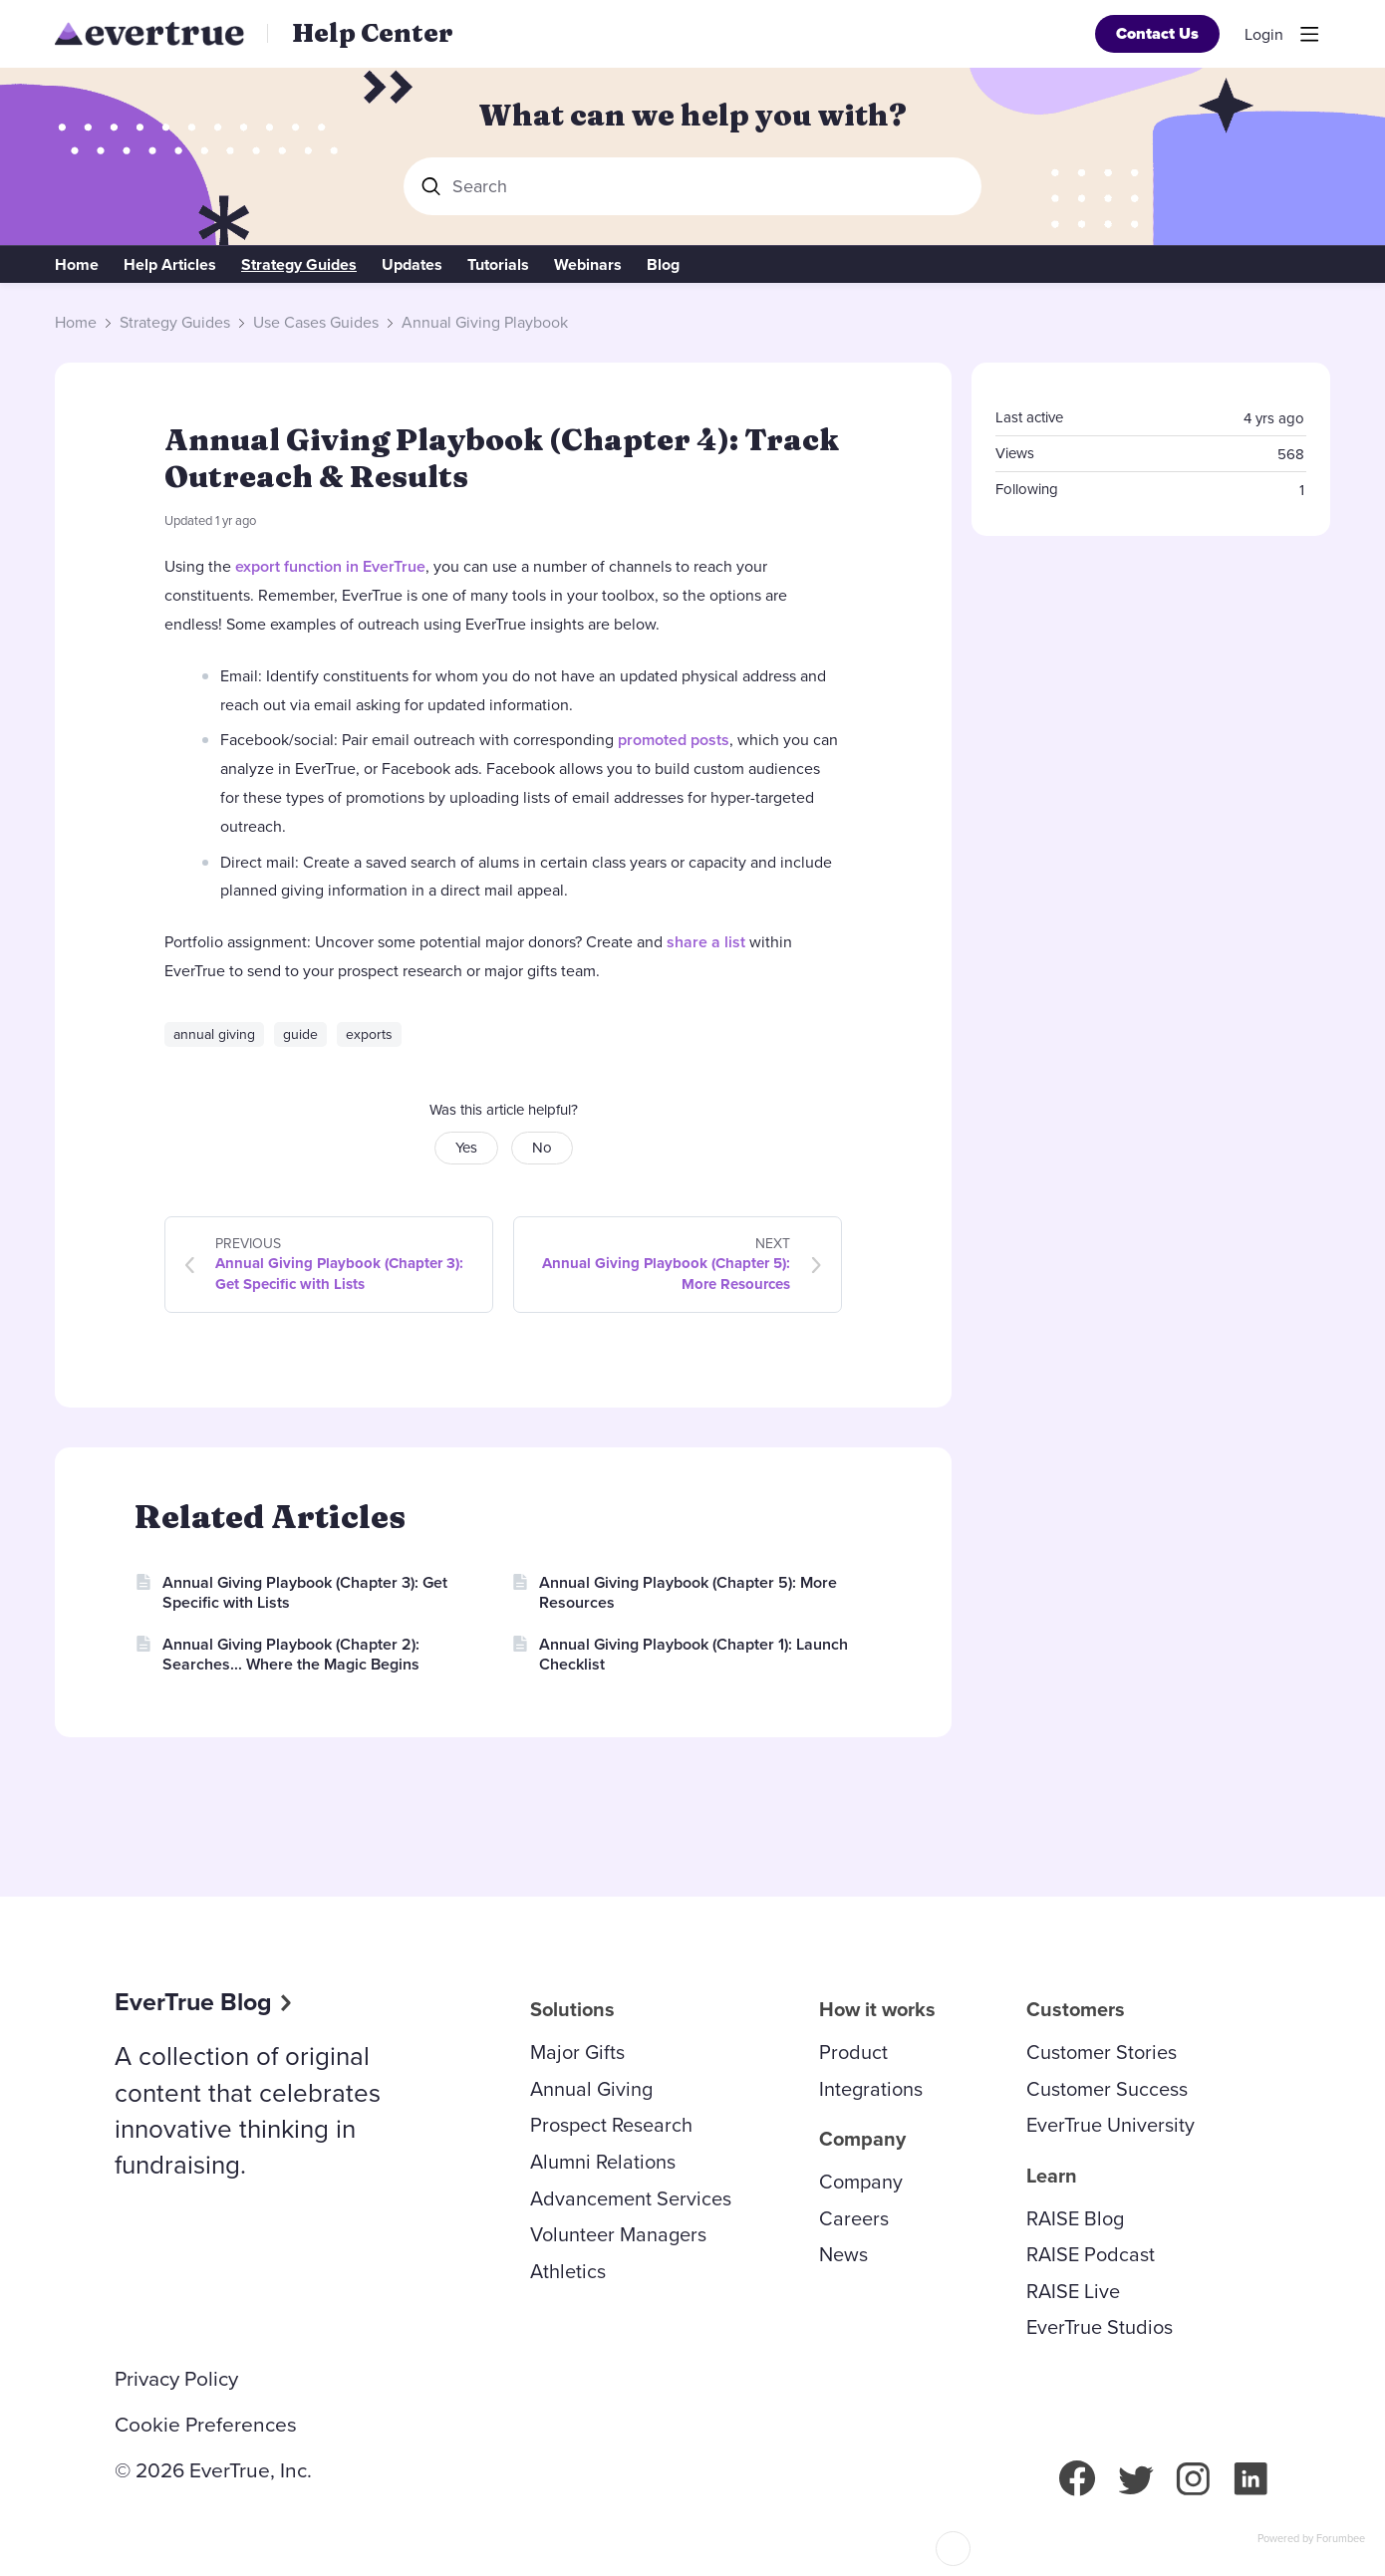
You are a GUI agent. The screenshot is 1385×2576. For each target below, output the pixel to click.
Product (853, 2052)
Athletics (568, 2271)
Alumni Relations (603, 2162)
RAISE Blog (1075, 2218)
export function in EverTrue (330, 566)
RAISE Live (1073, 2291)
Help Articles (170, 265)
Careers (854, 2218)
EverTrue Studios (1099, 2327)
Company (861, 2181)
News (843, 2254)
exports (369, 1034)
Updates (412, 265)
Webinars (588, 265)
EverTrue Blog (193, 2001)
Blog (663, 265)
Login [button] (1264, 35)
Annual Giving (591, 2089)
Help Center (372, 33)
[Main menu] (1309, 34)
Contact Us (1157, 33)
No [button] (542, 1148)
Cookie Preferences (206, 2425)
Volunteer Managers (618, 2234)
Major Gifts (577, 2052)
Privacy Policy (176, 2379)
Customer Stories (1101, 2052)
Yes (466, 1148)
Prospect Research (611, 2125)
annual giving (214, 1034)
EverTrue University (1110, 2125)
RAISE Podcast (1090, 2254)
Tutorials (498, 265)
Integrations (871, 2089)
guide (300, 1034)
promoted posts (673, 739)
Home (77, 265)
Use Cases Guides (316, 323)
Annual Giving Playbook (485, 323)
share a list (706, 941)
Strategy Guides (299, 265)
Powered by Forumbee (1311, 2539)
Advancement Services (630, 2198)
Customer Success (1107, 2089)
